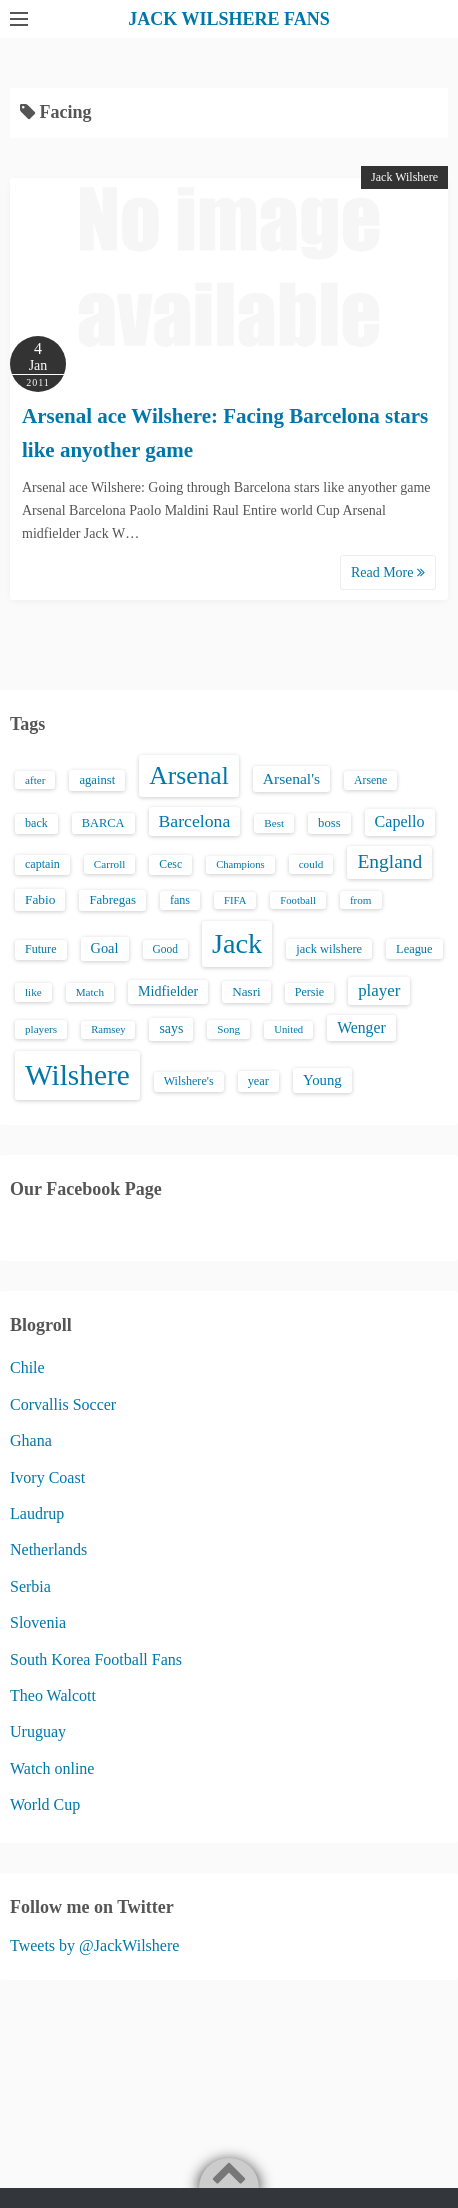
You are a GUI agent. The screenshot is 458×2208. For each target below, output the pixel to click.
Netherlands (48, 1549)
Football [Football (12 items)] (298, 900)
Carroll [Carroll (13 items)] (110, 864)
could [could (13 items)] (311, 864)
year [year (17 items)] (258, 1081)
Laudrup (37, 1513)
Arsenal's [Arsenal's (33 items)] (291, 778)
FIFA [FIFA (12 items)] (235, 900)
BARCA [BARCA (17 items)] (103, 823)
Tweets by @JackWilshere (94, 1945)
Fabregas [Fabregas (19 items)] (112, 900)
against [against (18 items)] (97, 780)
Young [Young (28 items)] (322, 1080)
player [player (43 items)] (379, 990)
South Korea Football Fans (96, 1659)
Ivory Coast (47, 1477)
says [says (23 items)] (171, 1028)
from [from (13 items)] (361, 900)
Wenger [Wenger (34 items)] (361, 1027)
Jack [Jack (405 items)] (237, 943)
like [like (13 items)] (33, 992)
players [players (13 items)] (41, 1029)
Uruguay (38, 1731)
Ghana (31, 1440)
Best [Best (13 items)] (274, 823)
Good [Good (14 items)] (166, 949)
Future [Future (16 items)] (41, 949)
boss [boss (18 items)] (329, 823)
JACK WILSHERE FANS (228, 19)
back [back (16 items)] (36, 823)
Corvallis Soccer (63, 1404)
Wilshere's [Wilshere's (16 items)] (189, 1081)
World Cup (45, 1804)
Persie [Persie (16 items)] (309, 992)
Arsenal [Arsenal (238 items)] (189, 775)
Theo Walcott (53, 1695)
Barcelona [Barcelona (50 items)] (195, 821)
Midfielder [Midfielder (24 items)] (168, 991)
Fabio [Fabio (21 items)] (40, 899)
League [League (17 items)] (414, 949)
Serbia (30, 1586)
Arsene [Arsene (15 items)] (370, 780)
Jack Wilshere (404, 177)
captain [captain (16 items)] (42, 864)
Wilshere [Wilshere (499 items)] (77, 1075)
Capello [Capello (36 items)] (400, 821)
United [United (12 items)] (288, 1029)
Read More (388, 572)
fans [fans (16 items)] (180, 900)
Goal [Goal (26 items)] (105, 948)
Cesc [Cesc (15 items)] (170, 864)
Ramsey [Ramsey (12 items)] (108, 1029)
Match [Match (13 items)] (90, 992)
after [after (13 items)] (35, 780)
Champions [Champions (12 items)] (240, 864)
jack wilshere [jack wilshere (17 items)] (329, 949)
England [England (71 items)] (389, 861)
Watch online (52, 1768)
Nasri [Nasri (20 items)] (246, 991)
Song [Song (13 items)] (228, 1029)
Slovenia (38, 1622)
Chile (27, 1367)
